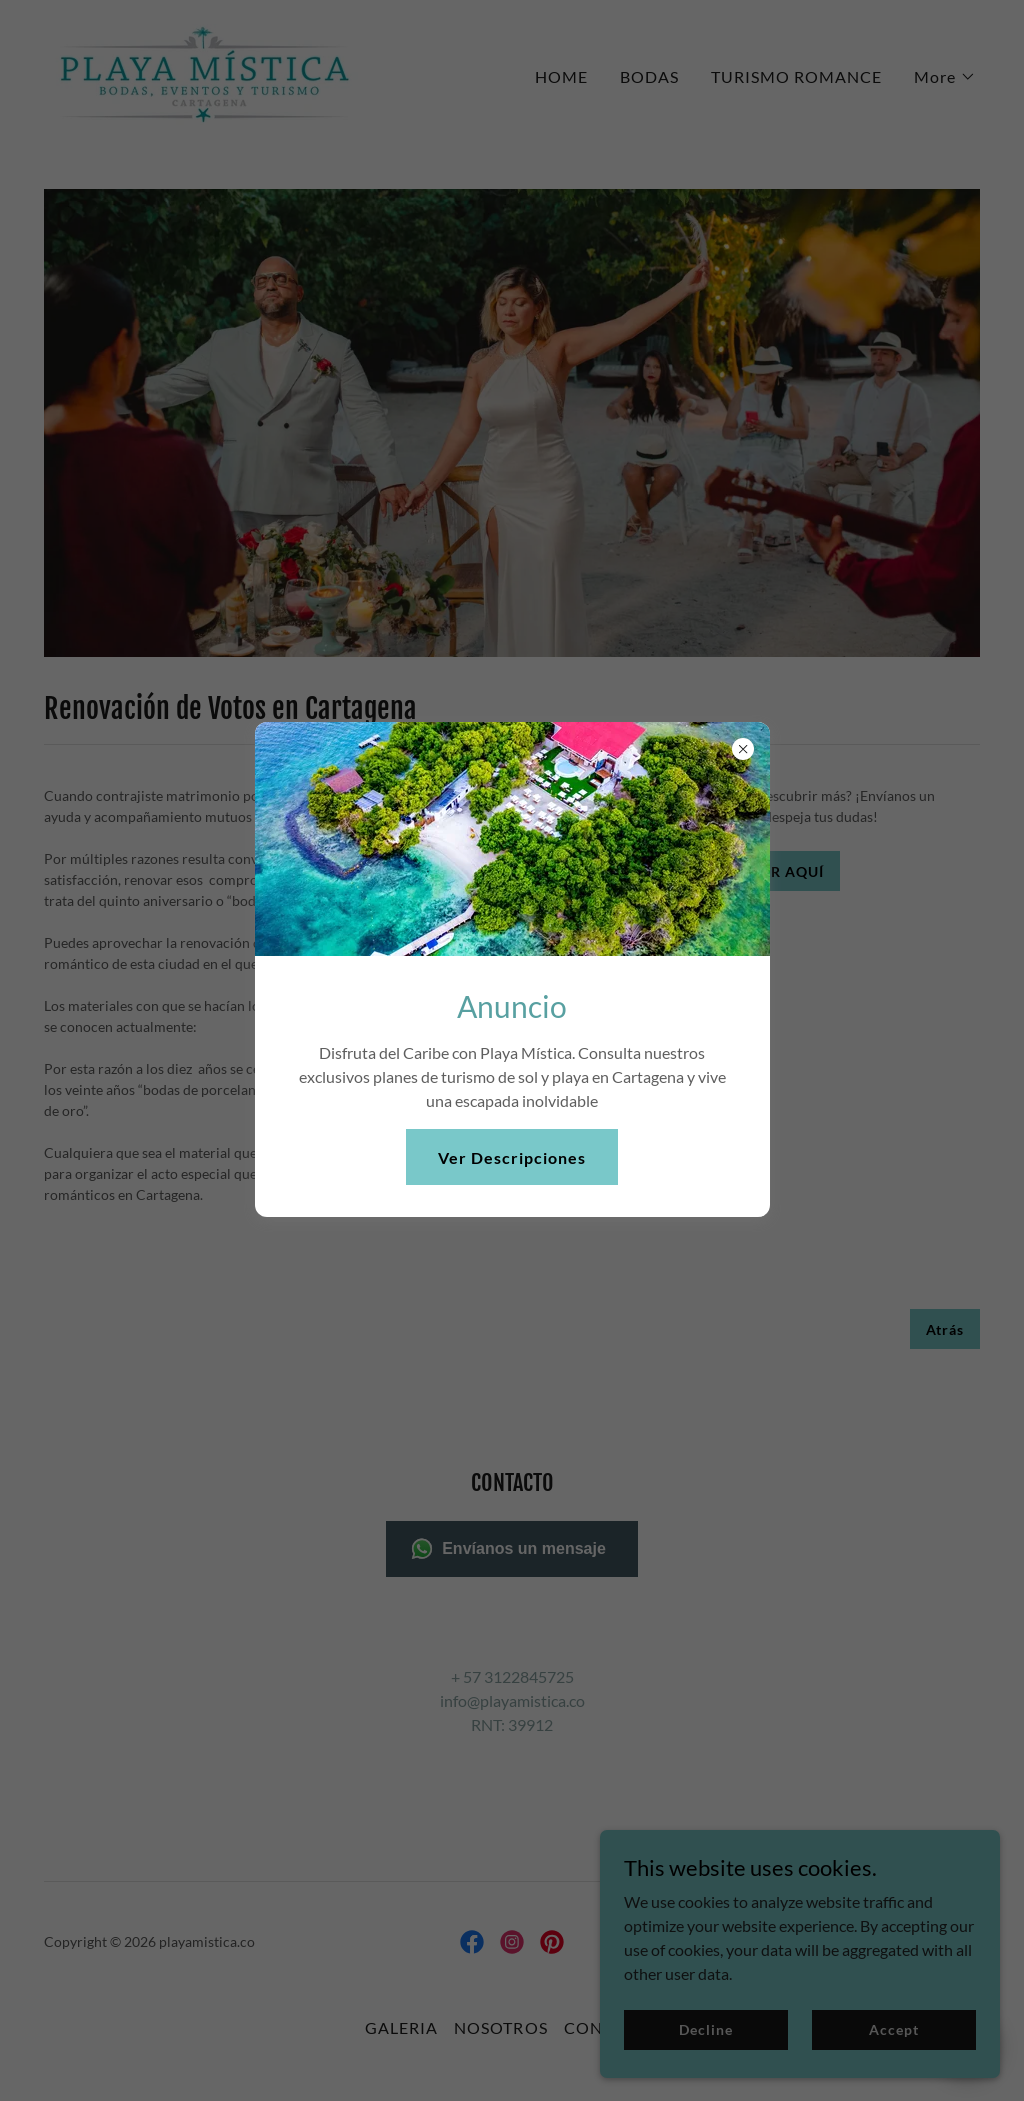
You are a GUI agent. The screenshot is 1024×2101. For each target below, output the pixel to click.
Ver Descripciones (512, 1157)
